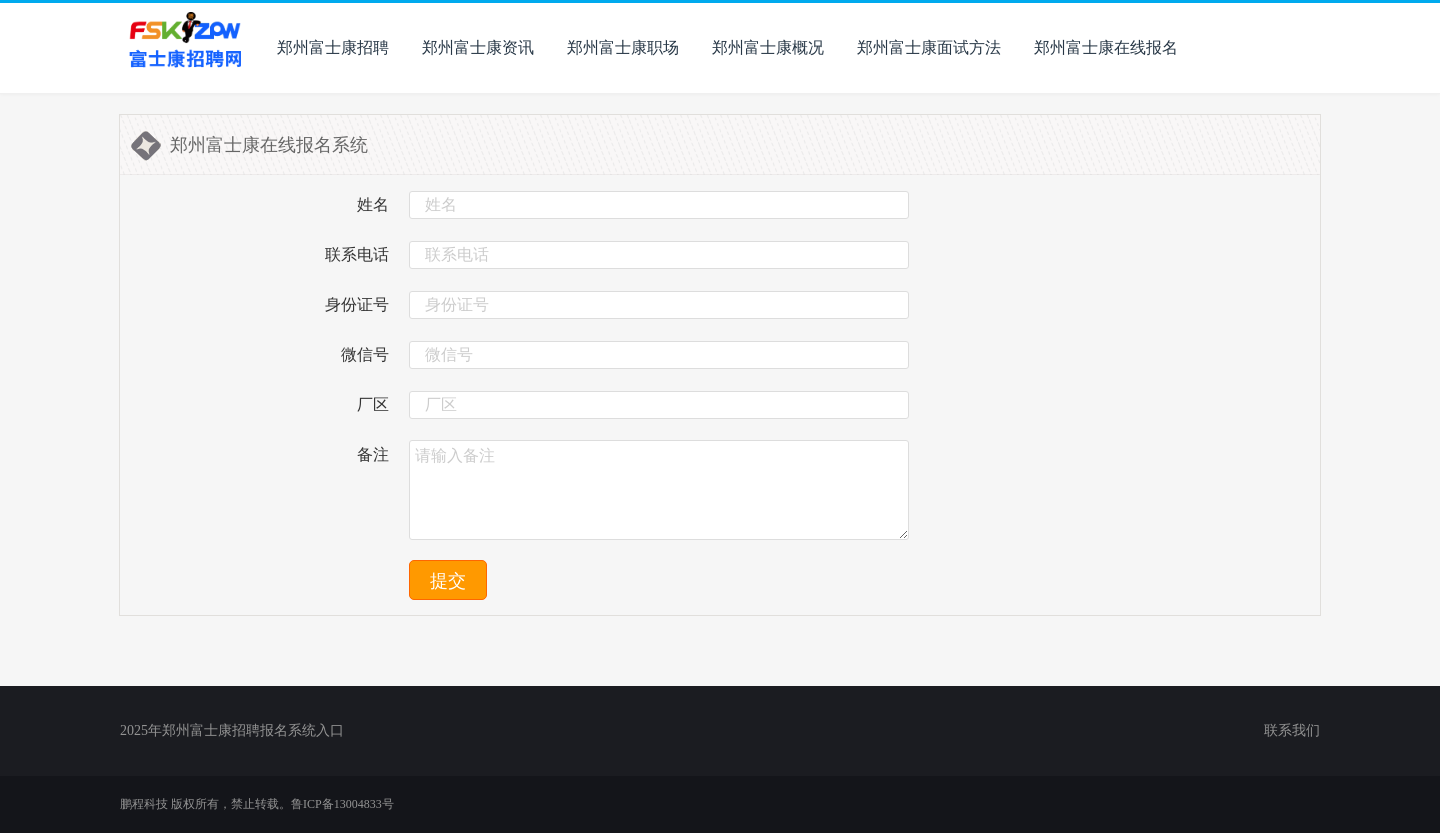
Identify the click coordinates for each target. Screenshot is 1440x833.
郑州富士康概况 (768, 47)
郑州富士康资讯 (478, 47)
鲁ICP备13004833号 (342, 804)
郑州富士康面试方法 (929, 47)
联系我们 (1292, 730)
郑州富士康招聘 (333, 47)
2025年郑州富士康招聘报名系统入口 (232, 730)
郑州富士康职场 (623, 47)
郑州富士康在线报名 (1106, 47)
